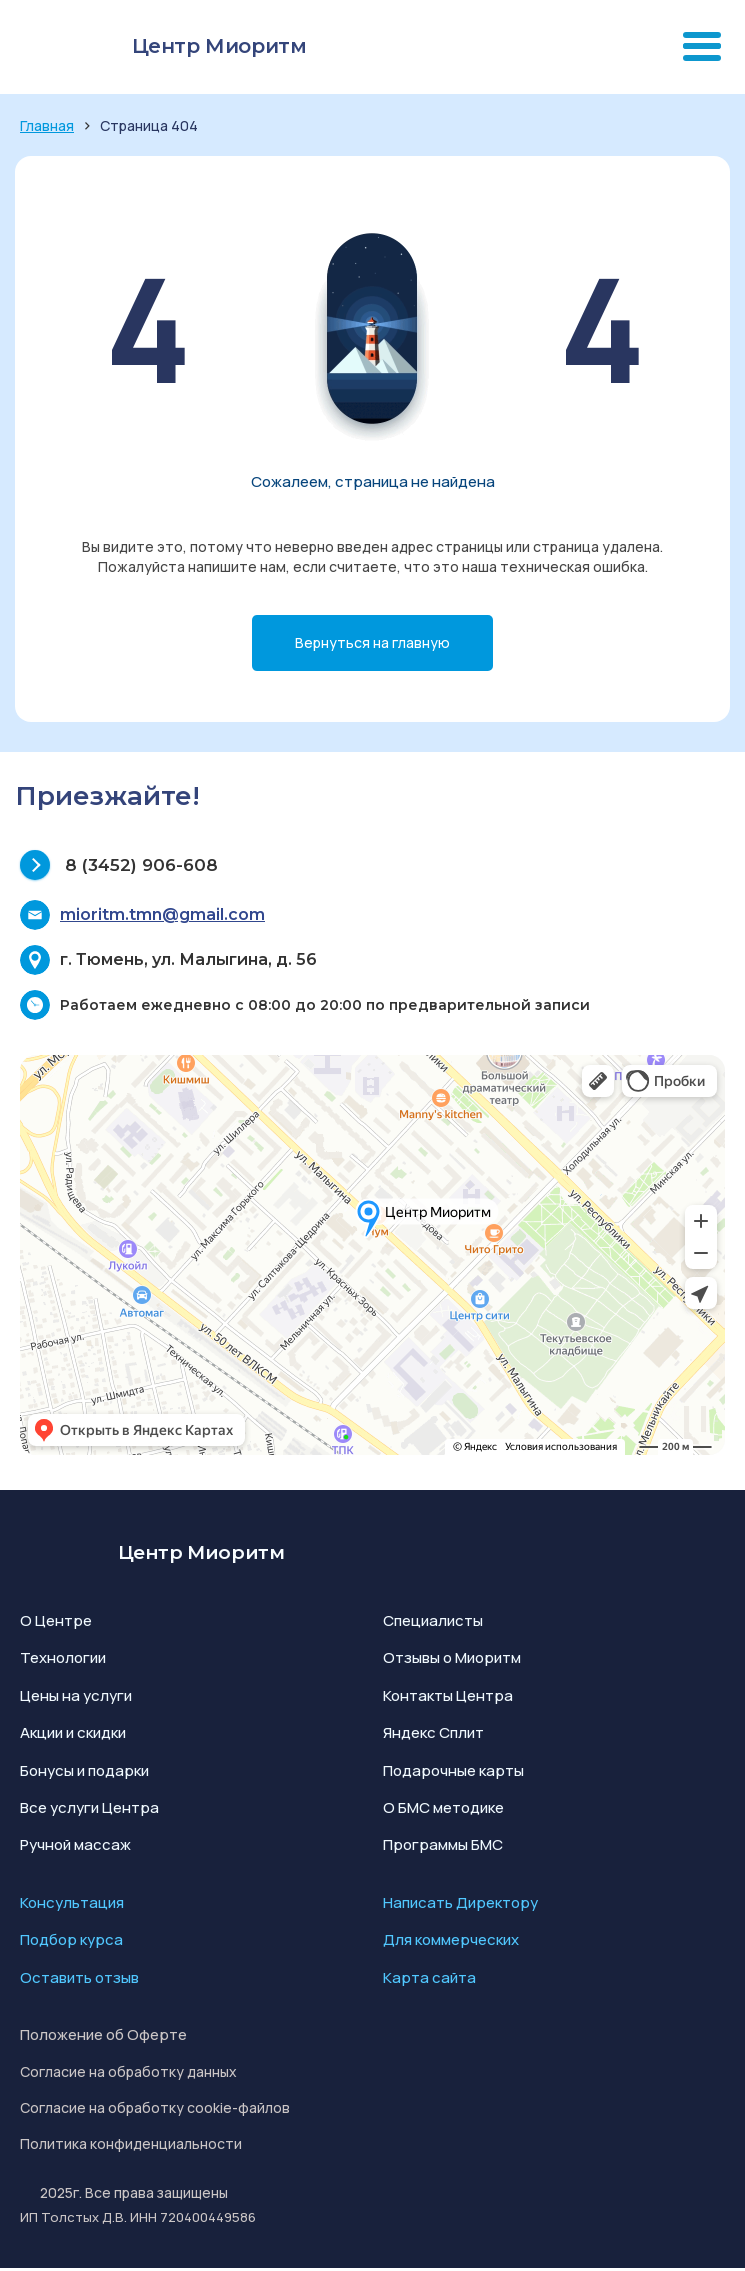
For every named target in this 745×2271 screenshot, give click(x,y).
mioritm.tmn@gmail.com (162, 914)
